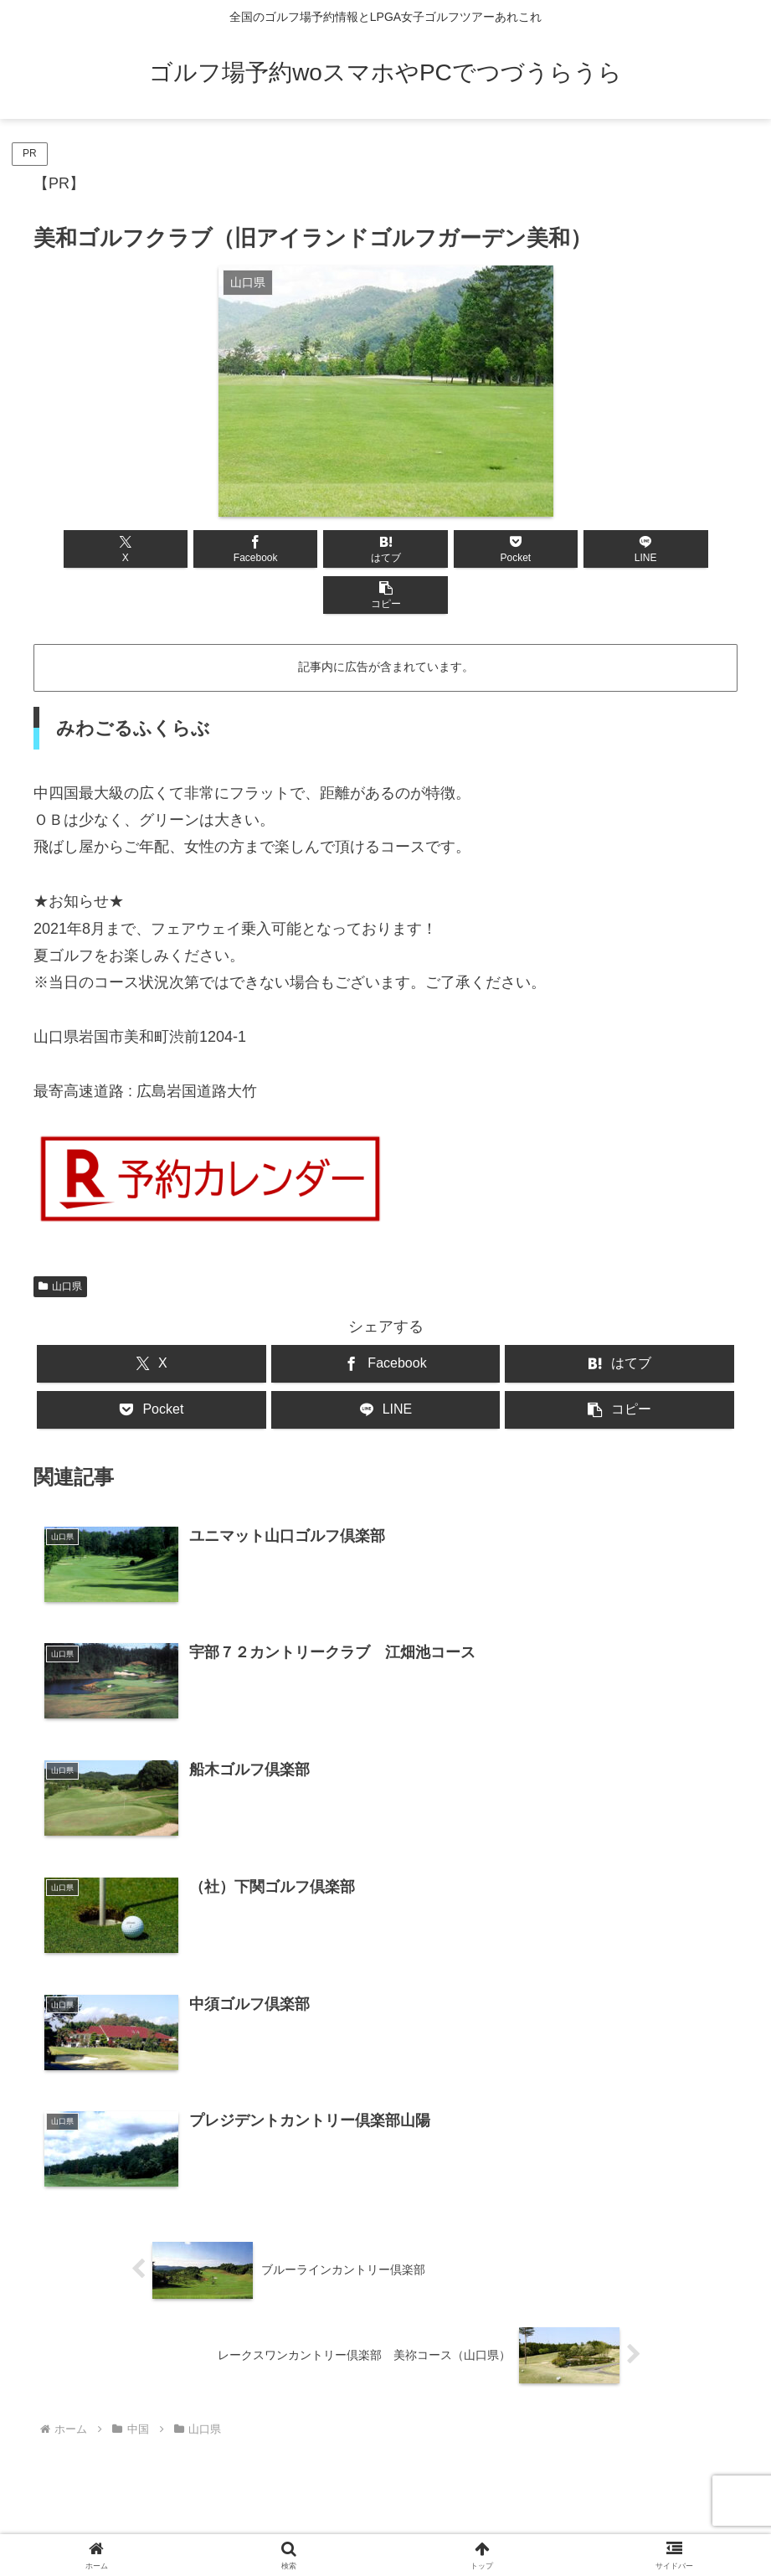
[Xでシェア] (89, 549)
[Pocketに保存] (444, 549)
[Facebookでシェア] (208, 549)
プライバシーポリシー (429, 2524)
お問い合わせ (318, 2524)
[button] (681, 549)
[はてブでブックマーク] (326, 549)
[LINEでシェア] (562, 549)
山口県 (60, 1240)
